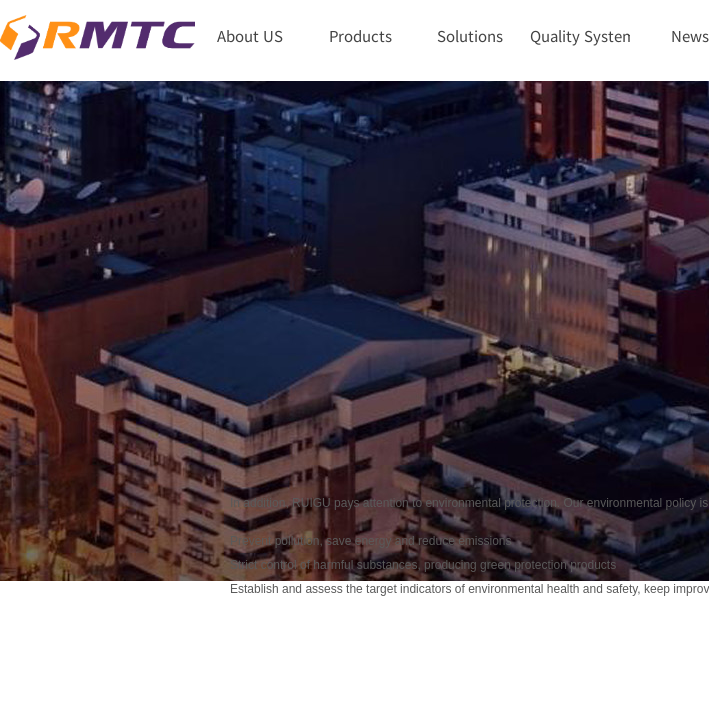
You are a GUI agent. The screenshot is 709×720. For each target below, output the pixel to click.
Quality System (580, 35)
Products (360, 35)
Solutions (470, 35)
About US (250, 35)
